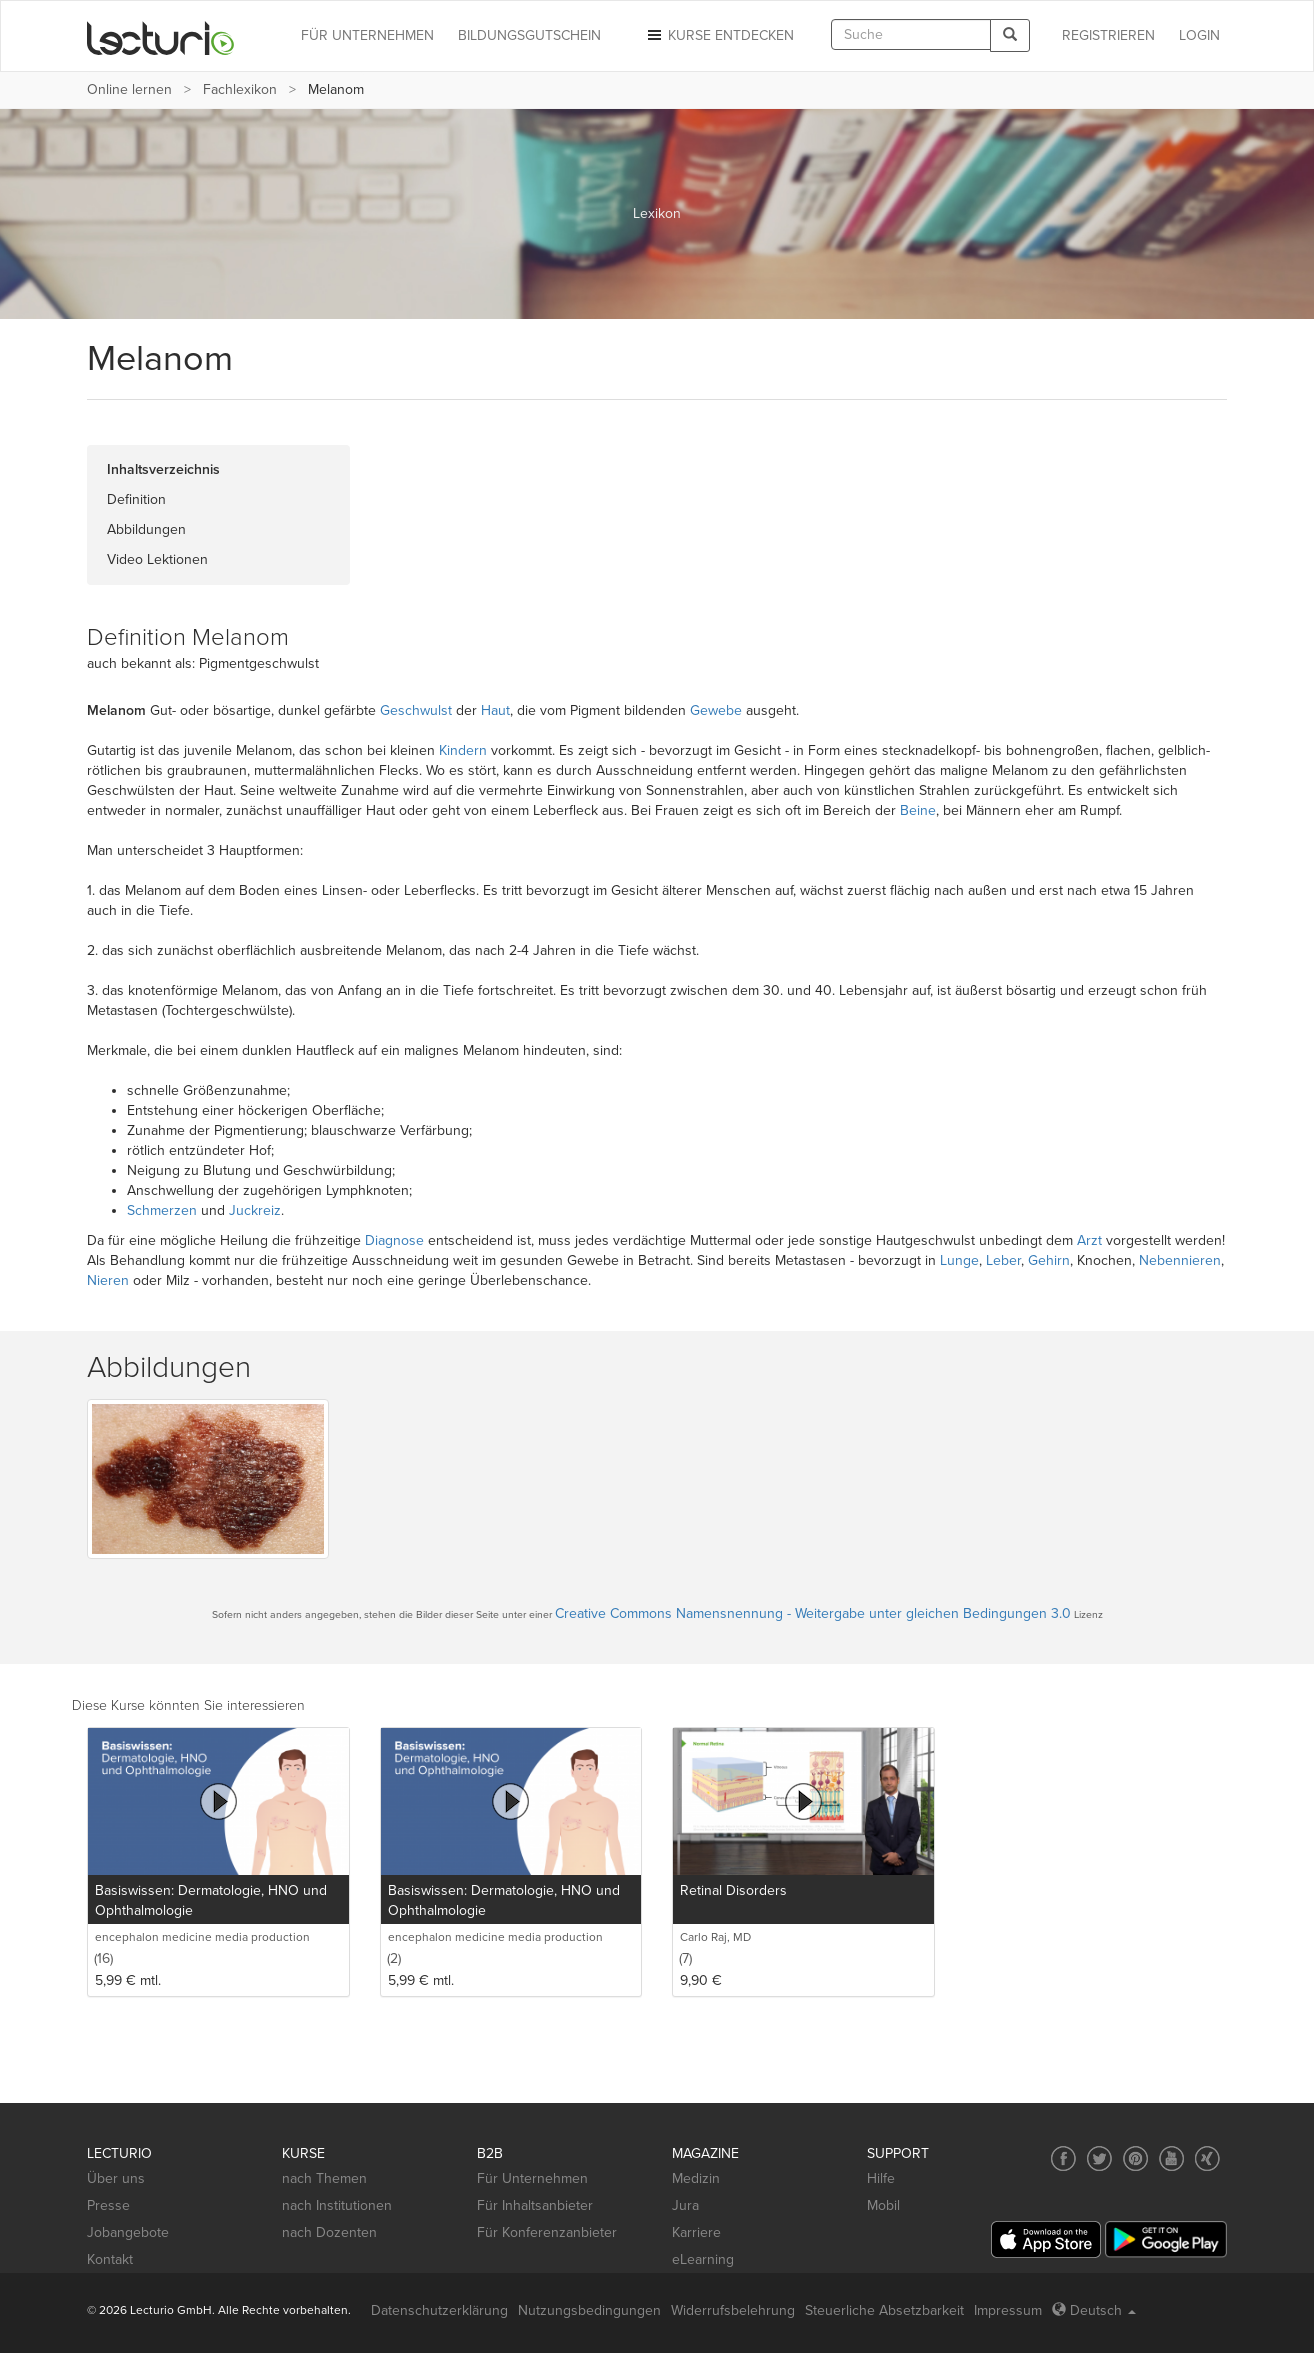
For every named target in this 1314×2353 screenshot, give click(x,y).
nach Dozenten (329, 2232)
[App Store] (1046, 2239)
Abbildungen (146, 529)
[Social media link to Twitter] (1099, 2158)
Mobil (883, 2205)
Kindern (463, 750)
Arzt (1089, 1240)
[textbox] (911, 34)
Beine (918, 810)
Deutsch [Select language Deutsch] (1094, 2310)
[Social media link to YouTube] (1171, 2158)
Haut (495, 710)
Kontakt (110, 2259)
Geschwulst (416, 710)
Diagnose (394, 1240)
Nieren (108, 1280)
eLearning (703, 2259)
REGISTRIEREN (1108, 35)
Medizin (696, 2178)
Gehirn (1049, 1260)
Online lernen (129, 89)
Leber (1003, 1260)
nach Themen (324, 2178)
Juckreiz (255, 1210)
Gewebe (716, 710)
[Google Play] (1166, 2239)
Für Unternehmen (532, 2178)
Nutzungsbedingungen (589, 2310)
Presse (108, 2205)
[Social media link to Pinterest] (1135, 2158)
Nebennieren (1180, 1260)
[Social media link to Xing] (1207, 2158)
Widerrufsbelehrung (733, 2310)
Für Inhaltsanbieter (535, 2205)
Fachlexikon (240, 89)
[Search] (1010, 35)
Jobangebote (128, 2232)
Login (1199, 35)
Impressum (1008, 2310)
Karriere (696, 2232)
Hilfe (881, 2178)
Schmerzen (162, 1210)
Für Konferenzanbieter (547, 2232)
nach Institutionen (337, 2205)
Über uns (116, 2178)
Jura (685, 2205)
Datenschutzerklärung (439, 2310)
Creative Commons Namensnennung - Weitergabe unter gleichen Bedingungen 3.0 (813, 1613)
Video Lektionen (157, 559)
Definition (136, 499)
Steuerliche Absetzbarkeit (884, 2310)
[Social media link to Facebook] (1063, 2158)
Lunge (959, 1260)
